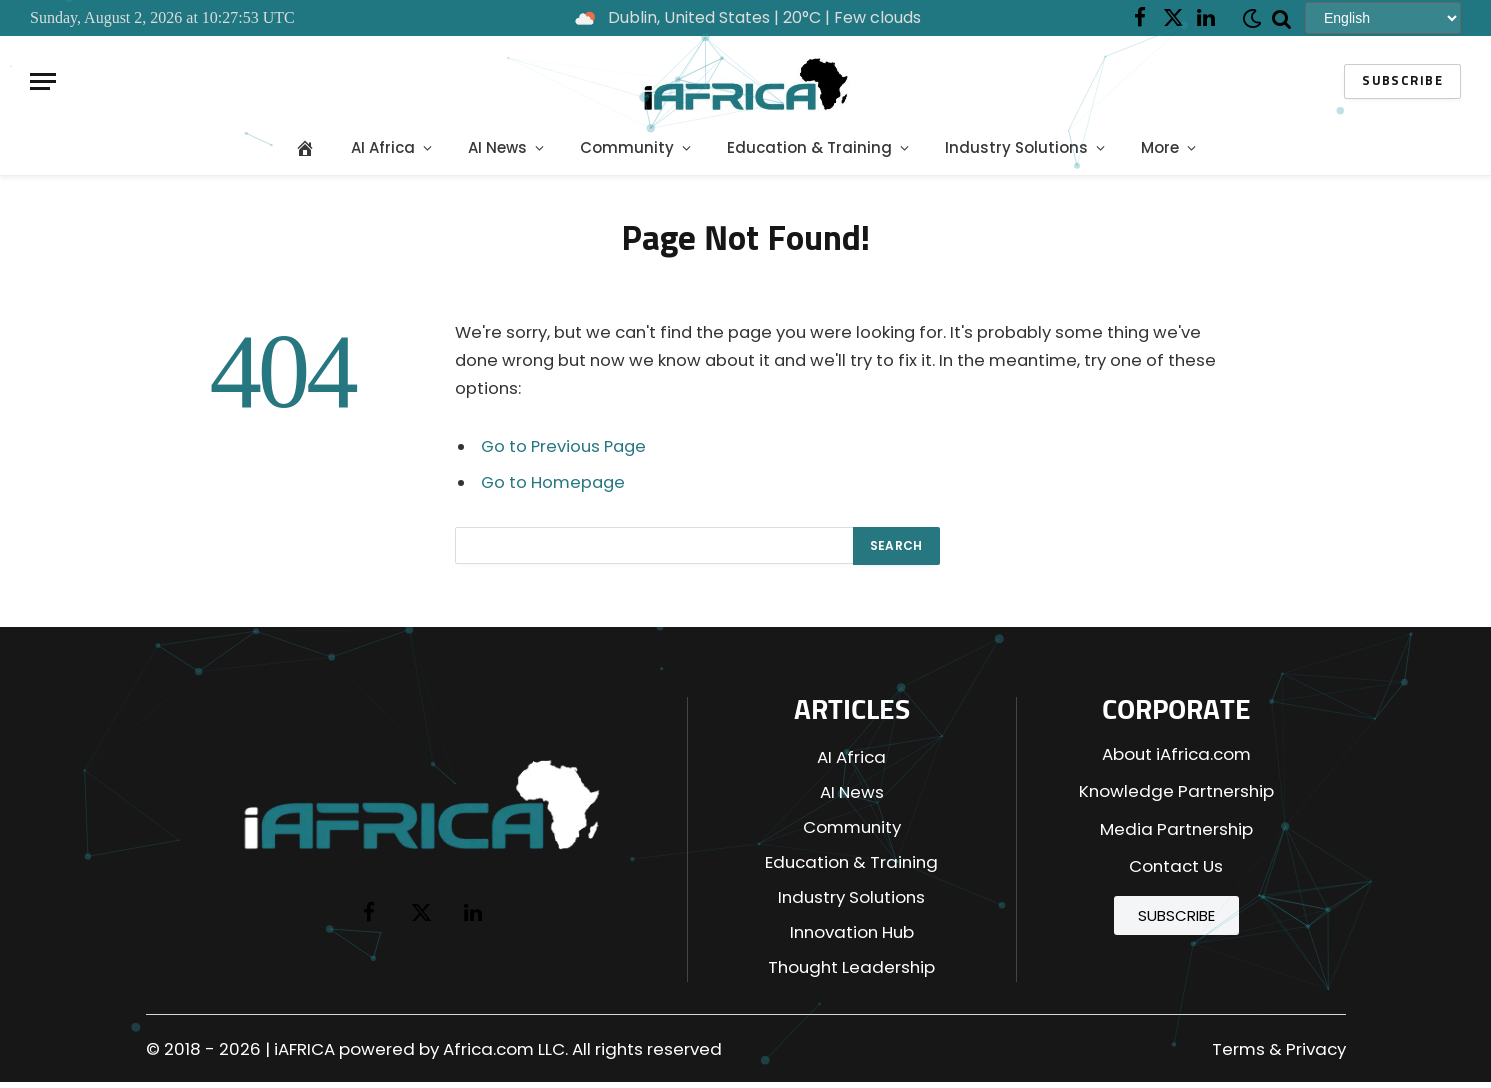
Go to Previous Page (563, 446)
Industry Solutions (1016, 147)
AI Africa (383, 147)
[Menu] (43, 81)
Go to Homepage (553, 482)
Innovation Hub (852, 932)
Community (627, 147)
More (1160, 147)
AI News (497, 147)
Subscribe (1402, 81)
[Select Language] (1383, 17)
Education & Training (809, 147)
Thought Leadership (851, 967)
